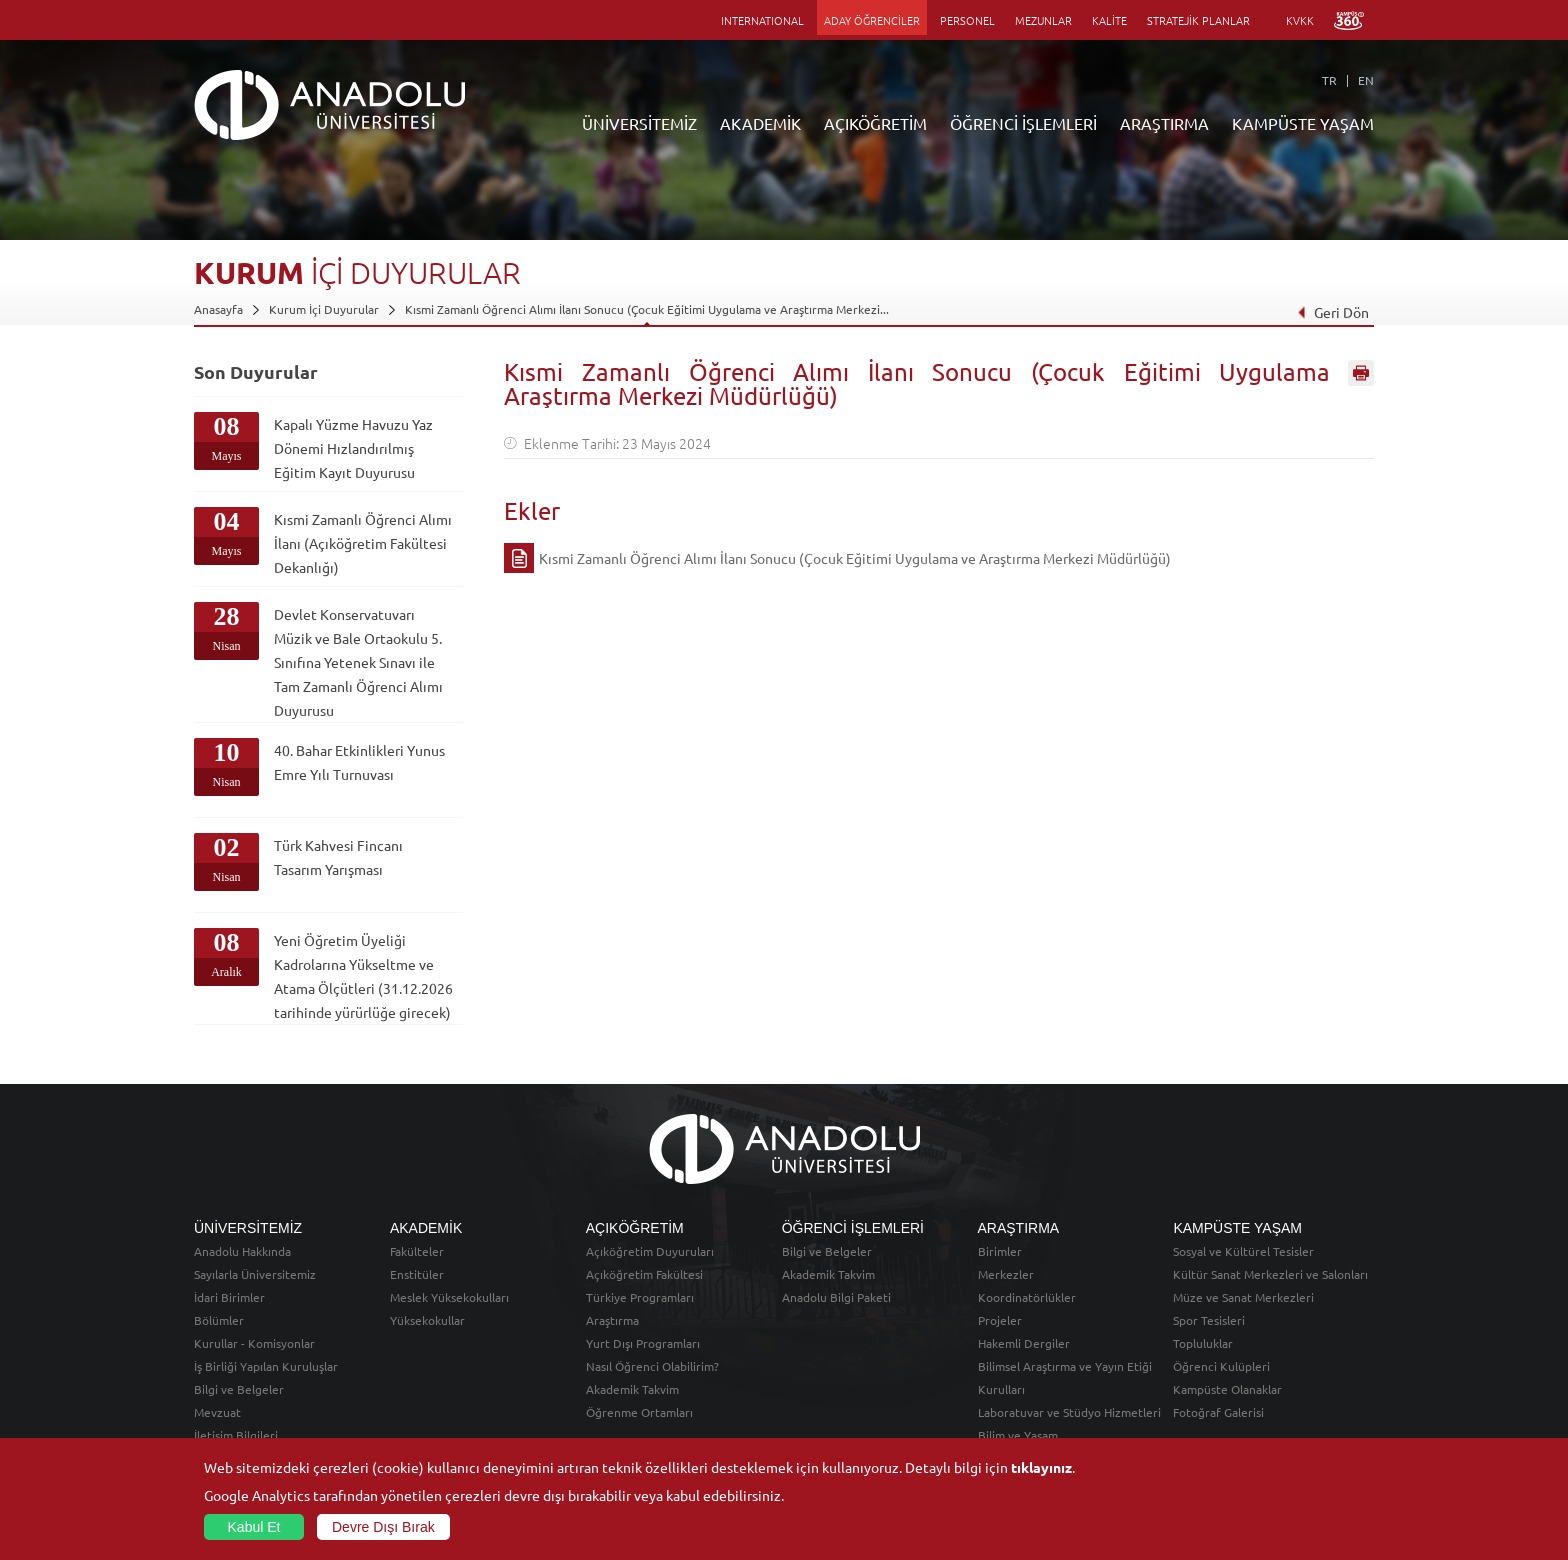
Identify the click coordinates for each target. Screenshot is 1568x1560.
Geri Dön (1333, 312)
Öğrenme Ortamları (639, 1412)
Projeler (1000, 1320)
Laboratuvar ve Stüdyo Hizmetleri (1069, 1412)
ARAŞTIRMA (1164, 123)
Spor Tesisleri (1209, 1320)
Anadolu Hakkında (242, 1251)
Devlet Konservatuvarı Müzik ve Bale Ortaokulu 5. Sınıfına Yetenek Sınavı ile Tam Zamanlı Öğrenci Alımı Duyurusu (358, 662)
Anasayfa (218, 309)
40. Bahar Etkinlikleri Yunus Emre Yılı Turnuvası (359, 762)
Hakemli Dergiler (1024, 1343)
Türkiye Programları (640, 1297)
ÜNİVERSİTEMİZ (639, 123)
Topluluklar (1203, 1343)
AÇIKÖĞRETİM (875, 123)
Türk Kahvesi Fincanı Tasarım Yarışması (338, 857)
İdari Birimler (229, 1297)
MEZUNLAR (1043, 20)
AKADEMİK (760, 123)
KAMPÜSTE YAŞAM (1303, 123)
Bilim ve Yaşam (1018, 1435)
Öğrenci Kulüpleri (1221, 1366)
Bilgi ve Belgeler (239, 1389)
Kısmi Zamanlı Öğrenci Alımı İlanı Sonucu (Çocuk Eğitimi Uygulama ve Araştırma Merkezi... (647, 309)
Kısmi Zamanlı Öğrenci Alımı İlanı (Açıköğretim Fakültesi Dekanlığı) (363, 543)
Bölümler (219, 1320)
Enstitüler (417, 1274)
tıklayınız (1041, 1467)
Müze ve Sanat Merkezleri (1243, 1297)
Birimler (1000, 1251)
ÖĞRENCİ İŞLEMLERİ (1023, 123)
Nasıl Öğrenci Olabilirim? (652, 1366)
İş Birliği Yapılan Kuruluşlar (266, 1366)
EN (1366, 80)
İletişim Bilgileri (236, 1435)
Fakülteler (417, 1251)
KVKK (1300, 20)
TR (1329, 80)
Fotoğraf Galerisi (1218, 1412)
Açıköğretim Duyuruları (650, 1251)
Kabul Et (254, 1527)
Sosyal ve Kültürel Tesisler (1243, 1251)
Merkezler (1006, 1274)
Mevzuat (217, 1412)
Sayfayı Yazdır (1361, 373)
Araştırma (612, 1320)
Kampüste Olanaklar (1227, 1389)
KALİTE (1109, 20)
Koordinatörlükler (1027, 1297)
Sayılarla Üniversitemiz (255, 1274)
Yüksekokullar (427, 1320)
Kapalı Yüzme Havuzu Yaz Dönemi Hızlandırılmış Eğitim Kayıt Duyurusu (353, 448)
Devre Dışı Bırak (383, 1527)
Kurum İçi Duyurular (324, 309)
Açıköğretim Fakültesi (644, 1274)
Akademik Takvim (632, 1389)
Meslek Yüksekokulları (449, 1297)
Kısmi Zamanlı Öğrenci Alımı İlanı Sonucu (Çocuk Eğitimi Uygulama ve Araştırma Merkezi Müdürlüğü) (855, 558)
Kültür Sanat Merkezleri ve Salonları (1270, 1274)
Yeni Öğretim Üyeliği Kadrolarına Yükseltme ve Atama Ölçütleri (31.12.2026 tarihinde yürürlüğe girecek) (363, 976)
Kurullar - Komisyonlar (254, 1343)
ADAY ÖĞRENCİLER (872, 20)
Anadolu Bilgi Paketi (836, 1297)
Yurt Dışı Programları (643, 1343)
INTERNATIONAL (762, 20)
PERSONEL (967, 20)
